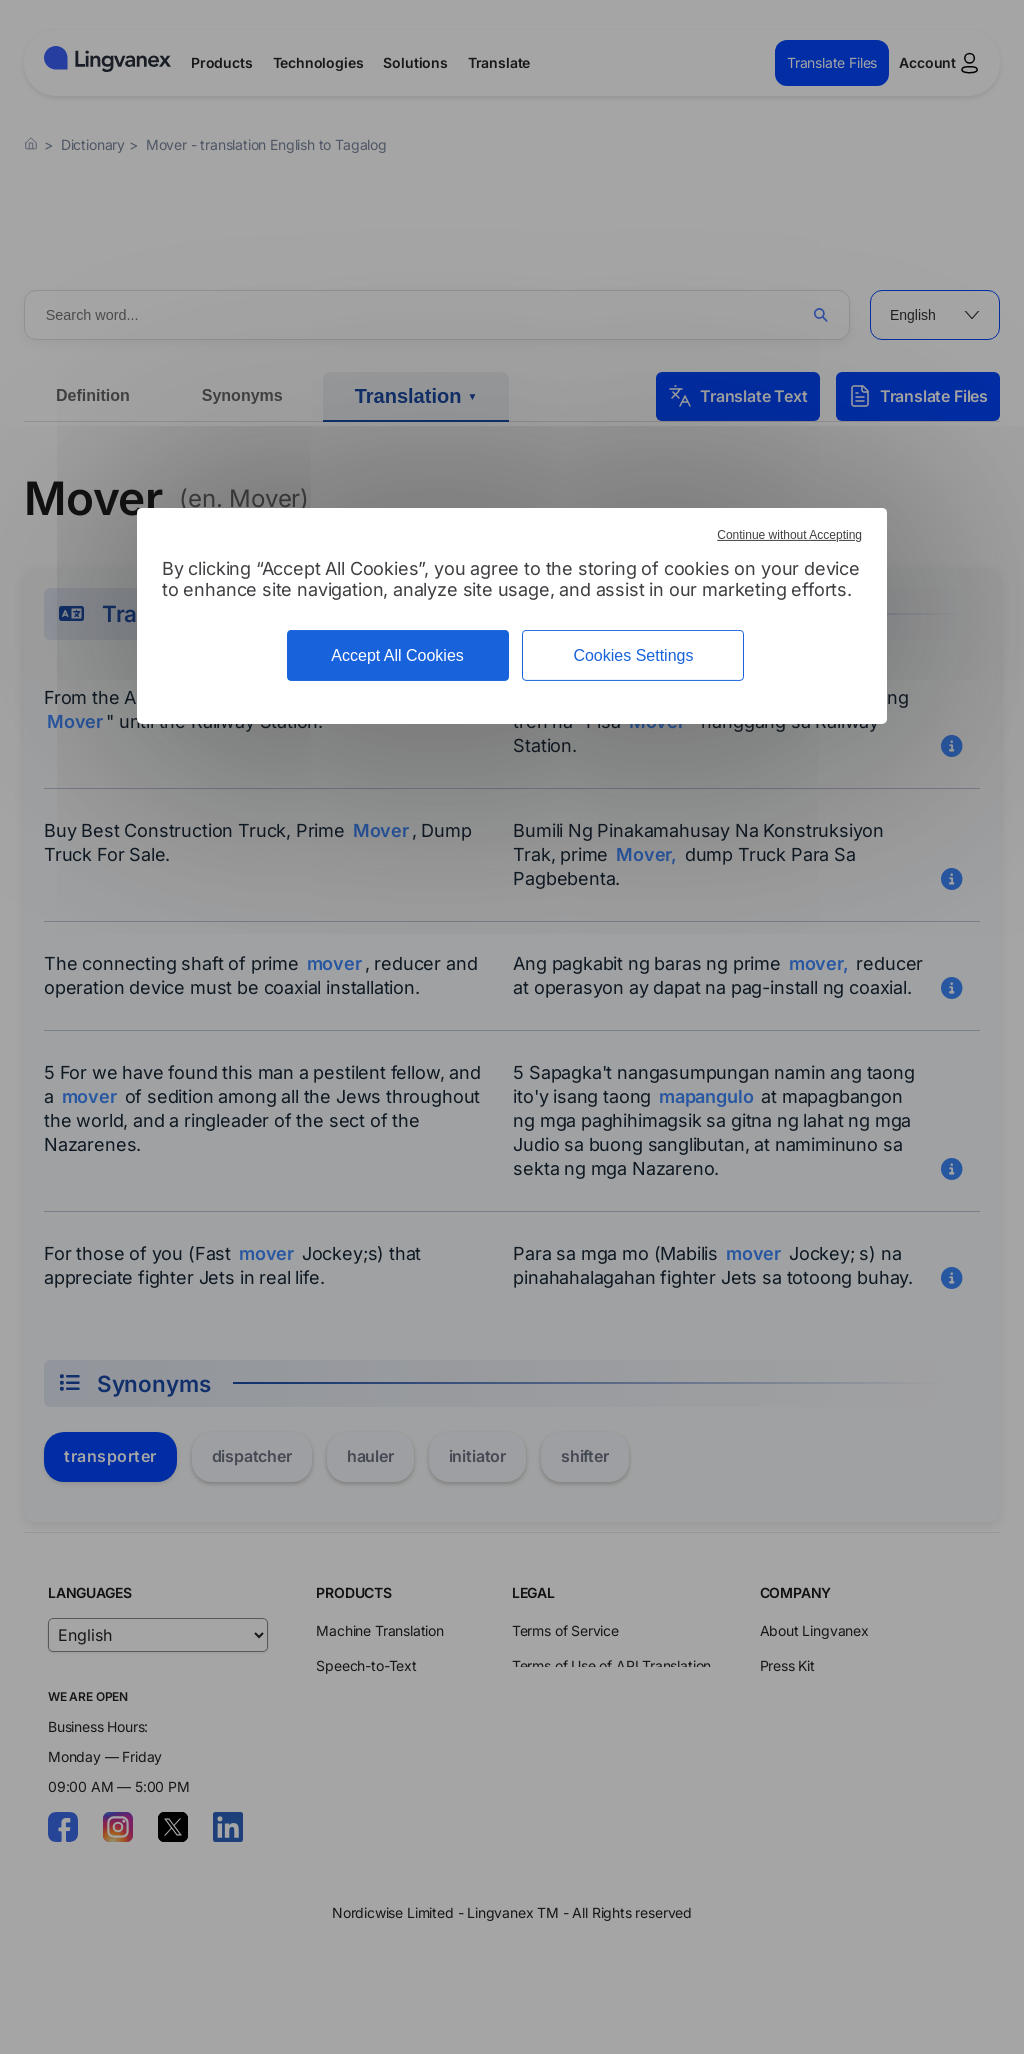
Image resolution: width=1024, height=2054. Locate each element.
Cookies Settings (633, 655)
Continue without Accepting (789, 535)
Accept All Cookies (397, 655)
